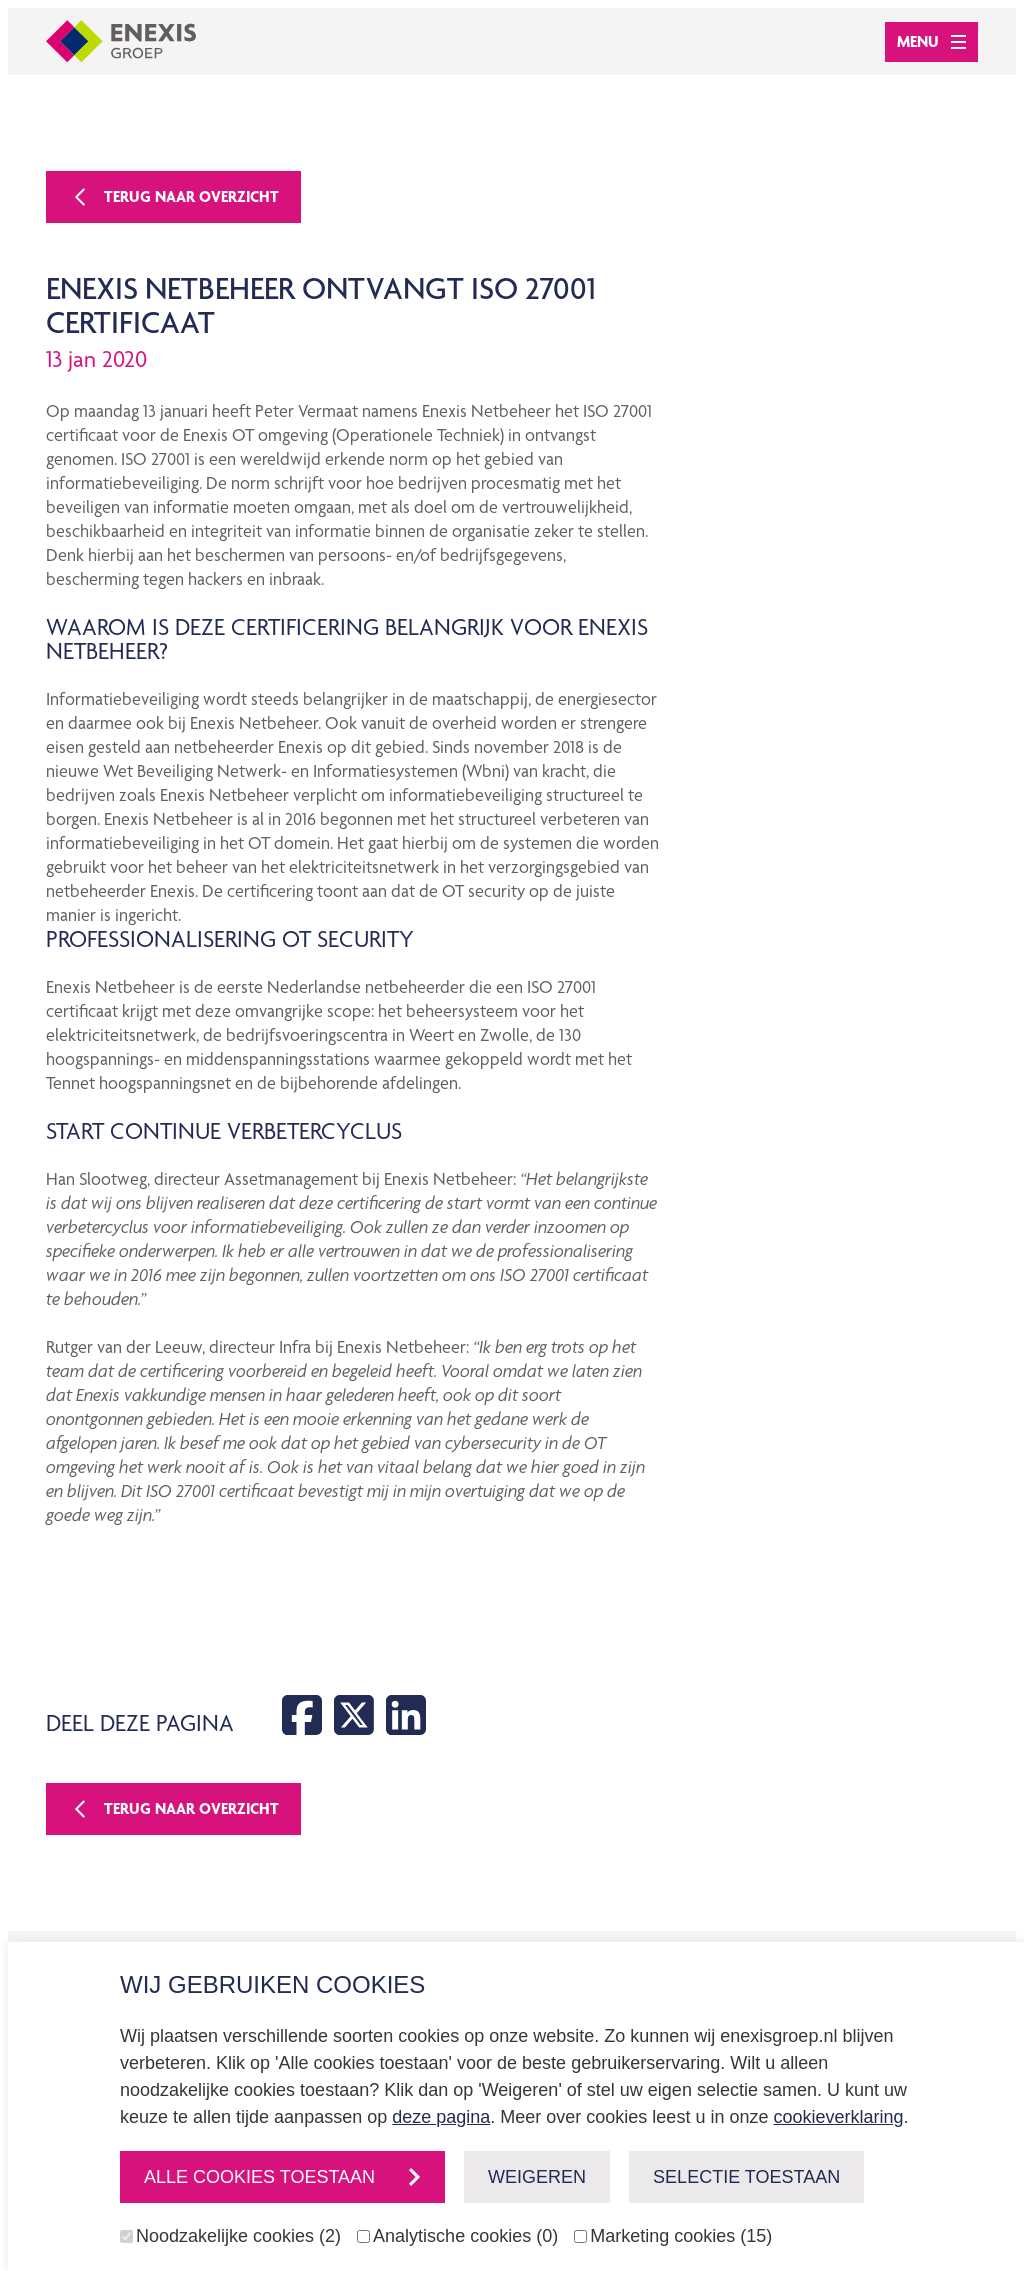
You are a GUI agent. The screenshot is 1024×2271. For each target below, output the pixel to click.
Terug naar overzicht (173, 197)
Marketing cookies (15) (681, 2236)
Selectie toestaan (746, 2177)
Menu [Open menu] (931, 41)
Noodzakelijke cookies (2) (238, 2236)
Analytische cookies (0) (465, 2236)
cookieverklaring (838, 2117)
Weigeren (537, 2177)
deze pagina (441, 2117)
